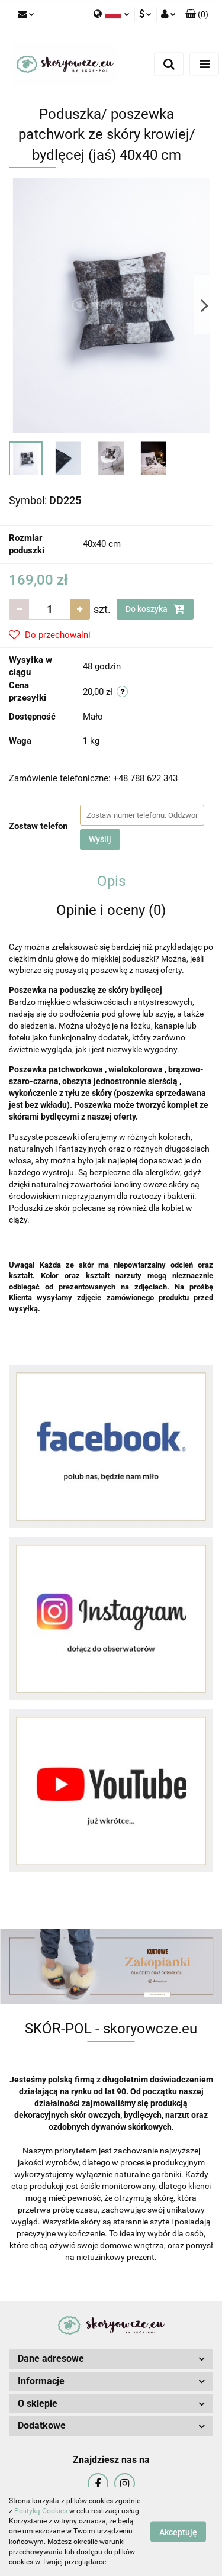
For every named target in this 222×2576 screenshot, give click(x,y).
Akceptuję (178, 2532)
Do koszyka (155, 609)
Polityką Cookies (40, 2511)
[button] (197, 15)
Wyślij (100, 839)
